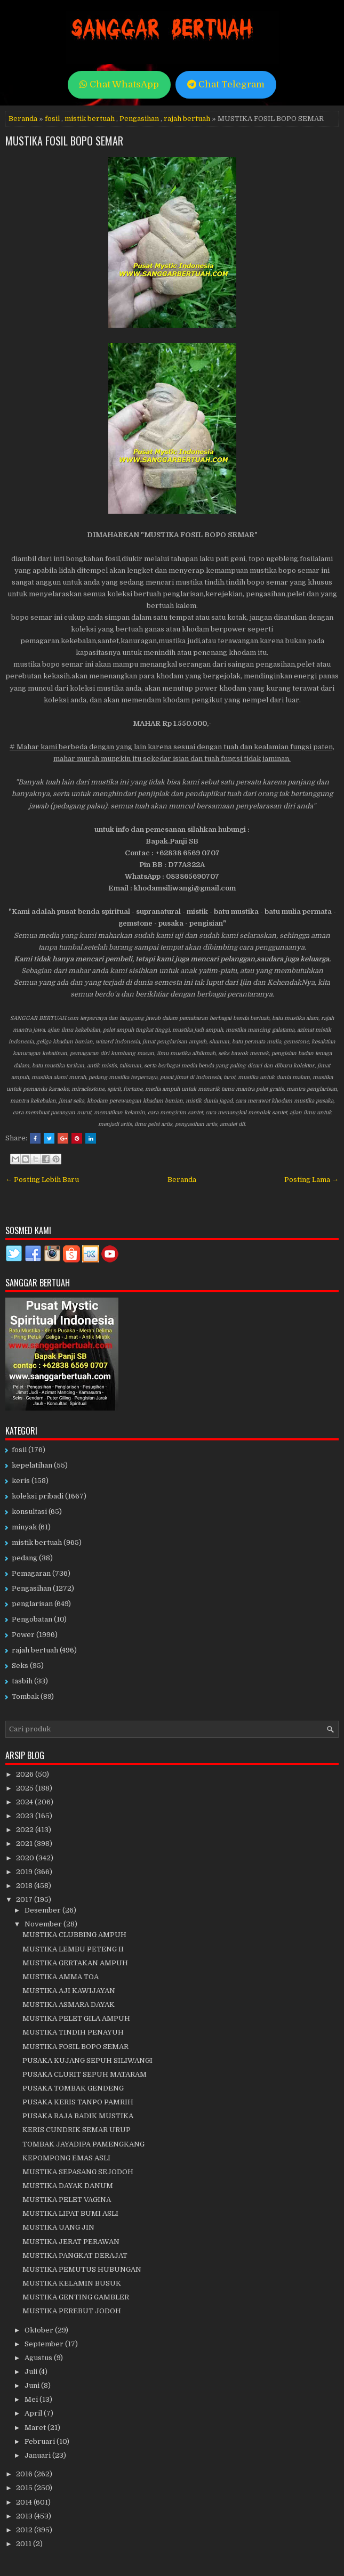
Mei (32, 2399)
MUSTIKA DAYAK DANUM (67, 2186)
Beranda (23, 119)
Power (23, 1635)
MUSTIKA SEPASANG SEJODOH (77, 2172)
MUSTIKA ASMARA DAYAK (68, 2004)
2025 (25, 1788)
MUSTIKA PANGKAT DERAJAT (74, 2255)
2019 (25, 1872)
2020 (26, 1858)
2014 (25, 2502)
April (34, 2413)
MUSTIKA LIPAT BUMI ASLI (70, 2213)
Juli (32, 2372)
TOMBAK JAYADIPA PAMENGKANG (83, 2144)
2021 (25, 1844)
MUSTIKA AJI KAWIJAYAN (68, 1991)
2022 (25, 1830)
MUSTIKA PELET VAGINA (66, 2200)
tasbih (22, 1681)
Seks (20, 1666)
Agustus (39, 2358)
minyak (24, 1527)
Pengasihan (139, 119)
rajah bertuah (187, 119)
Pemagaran (31, 1573)
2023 (25, 1816)
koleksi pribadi (37, 1496)
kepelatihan (32, 1465)
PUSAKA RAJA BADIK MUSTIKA (77, 2116)
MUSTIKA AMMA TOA (60, 1977)
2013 (25, 2516)
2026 (25, 1774)
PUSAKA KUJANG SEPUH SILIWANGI (87, 2060)
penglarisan (32, 1604)
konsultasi (29, 1512)
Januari (38, 2455)
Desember (43, 1910)
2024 (25, 1802)
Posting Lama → (311, 1180)
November (44, 1924)
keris (21, 1481)
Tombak (25, 1696)
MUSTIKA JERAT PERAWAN (70, 2242)
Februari (41, 2441)
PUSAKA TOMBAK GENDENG (73, 2088)
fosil (52, 119)
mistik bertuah (90, 119)
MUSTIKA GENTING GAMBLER (75, 2297)
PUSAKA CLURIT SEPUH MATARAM (84, 2074)
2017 (25, 1899)
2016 (25, 2474)
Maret (36, 2428)
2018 (25, 1886)
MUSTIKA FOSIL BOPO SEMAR (64, 141)
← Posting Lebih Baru (42, 1180)
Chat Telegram (226, 84)
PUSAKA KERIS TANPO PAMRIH (77, 2102)
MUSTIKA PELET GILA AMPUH (76, 2018)
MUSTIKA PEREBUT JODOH (71, 2311)
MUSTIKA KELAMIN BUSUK (71, 2283)
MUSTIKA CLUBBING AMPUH (74, 1935)
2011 (24, 2544)
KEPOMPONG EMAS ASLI (66, 2158)
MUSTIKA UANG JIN (58, 2227)
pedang (24, 1558)
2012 (25, 2530)
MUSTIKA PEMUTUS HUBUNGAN (81, 2269)
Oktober (40, 2330)
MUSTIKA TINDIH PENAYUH (73, 2032)
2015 (25, 2488)
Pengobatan (32, 1619)
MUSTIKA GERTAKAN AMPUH (75, 1963)
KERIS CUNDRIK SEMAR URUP (76, 2130)
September (45, 2344)
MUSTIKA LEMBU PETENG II (73, 1949)
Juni (33, 2385)
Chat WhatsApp (119, 84)
